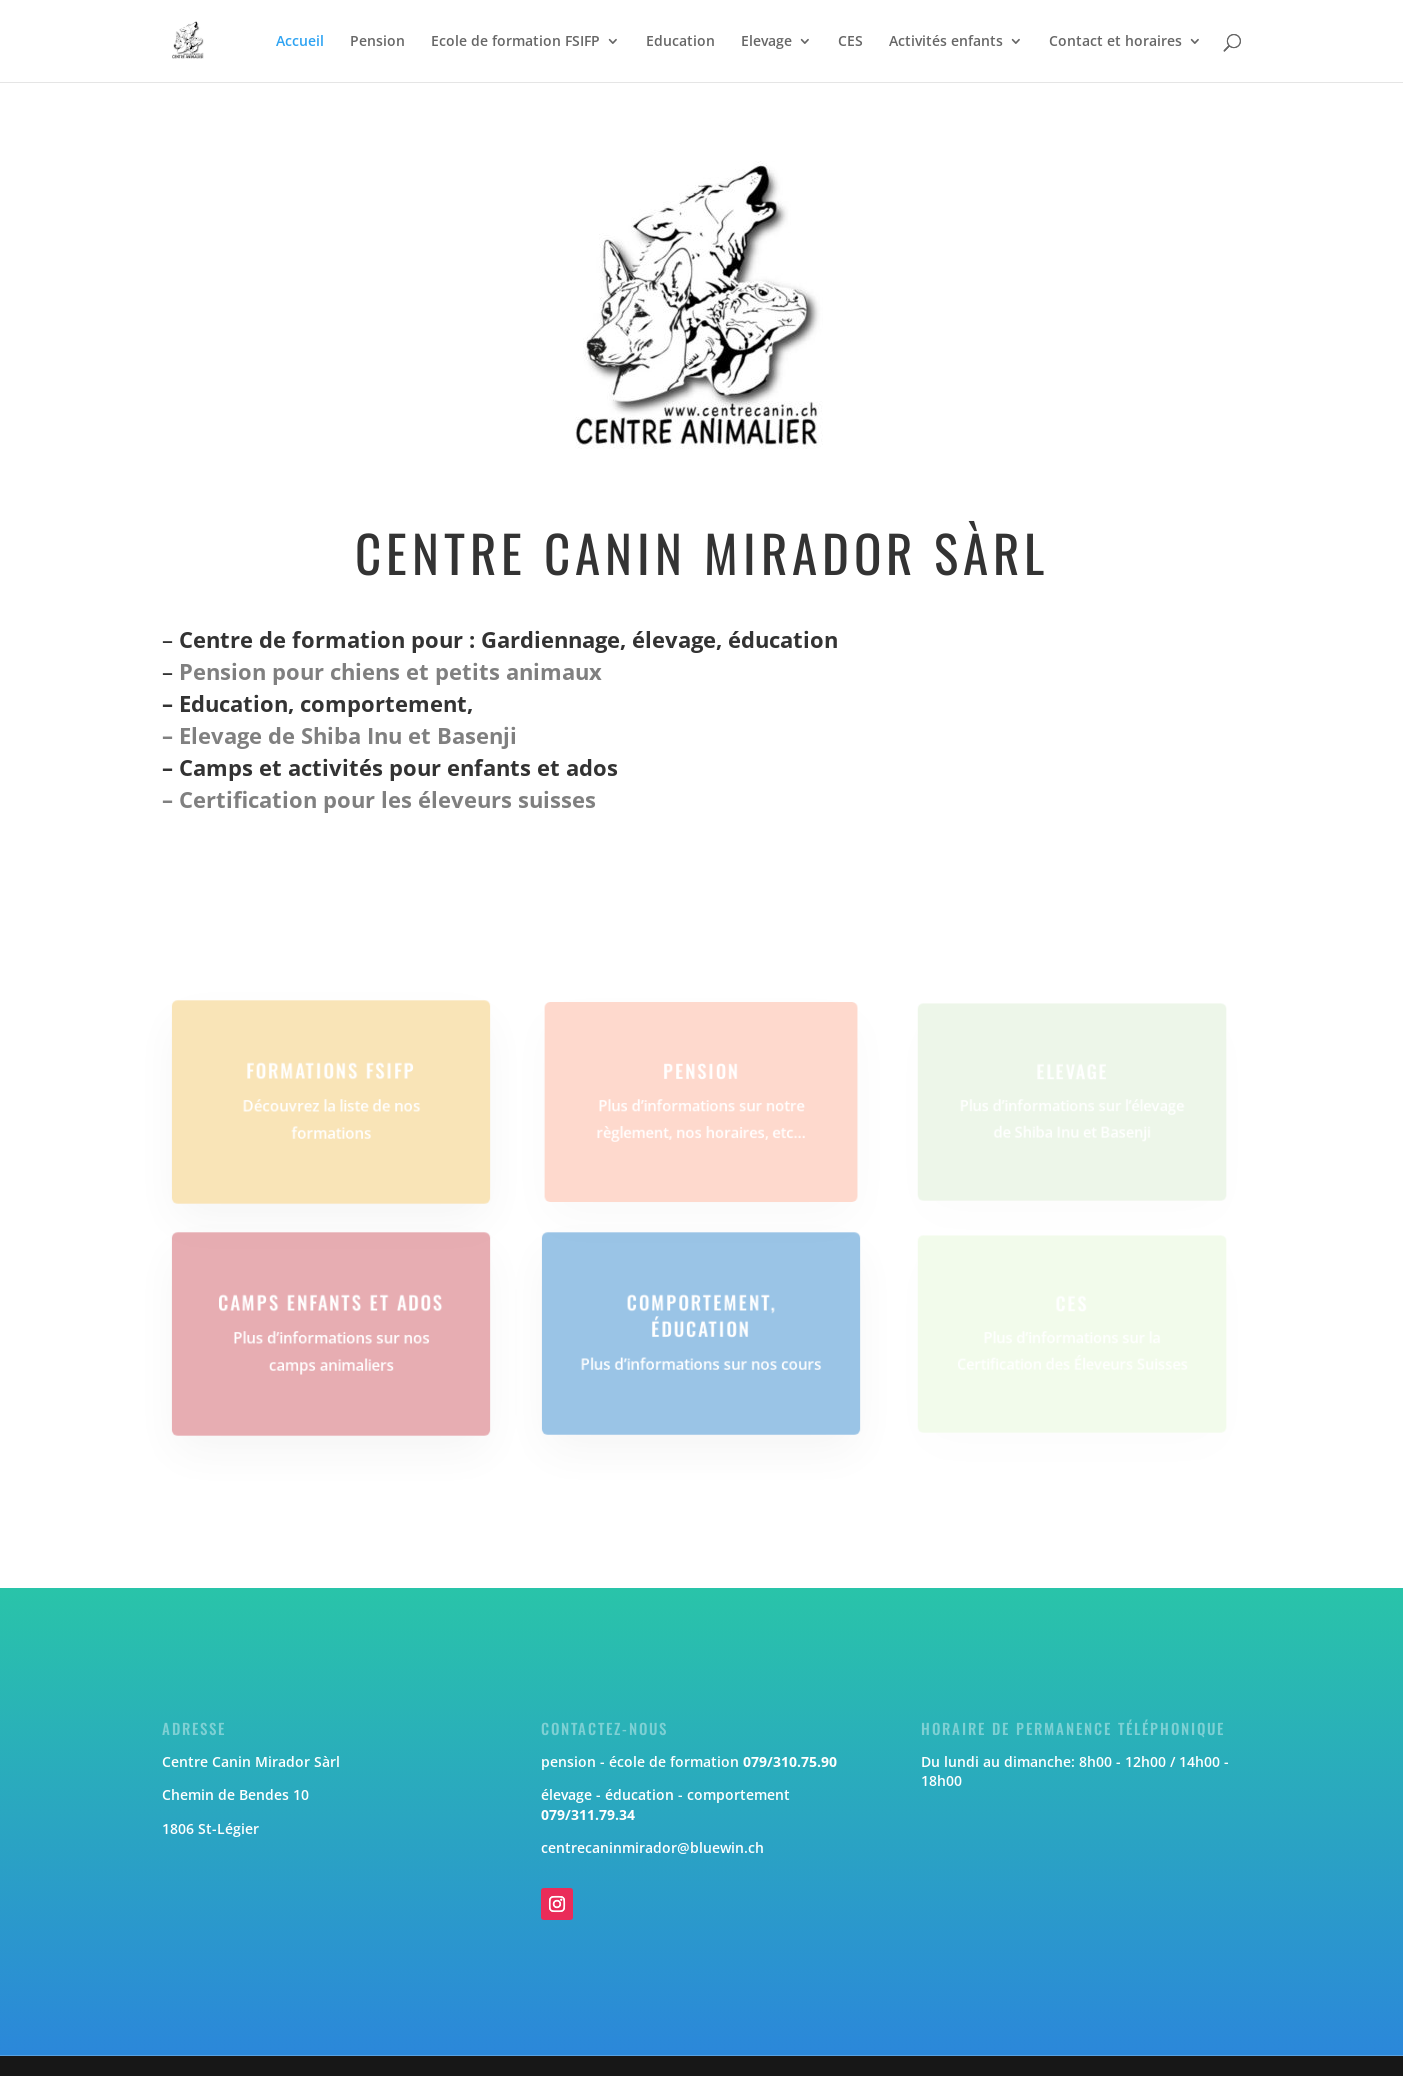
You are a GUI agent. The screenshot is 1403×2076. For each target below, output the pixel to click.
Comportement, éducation (702, 1315)
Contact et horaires (1115, 42)
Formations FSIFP (330, 1071)
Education (680, 42)
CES (850, 42)
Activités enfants (946, 42)
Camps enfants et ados (331, 1303)
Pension (377, 42)
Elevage (766, 42)
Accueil (300, 42)
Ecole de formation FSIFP (515, 42)
